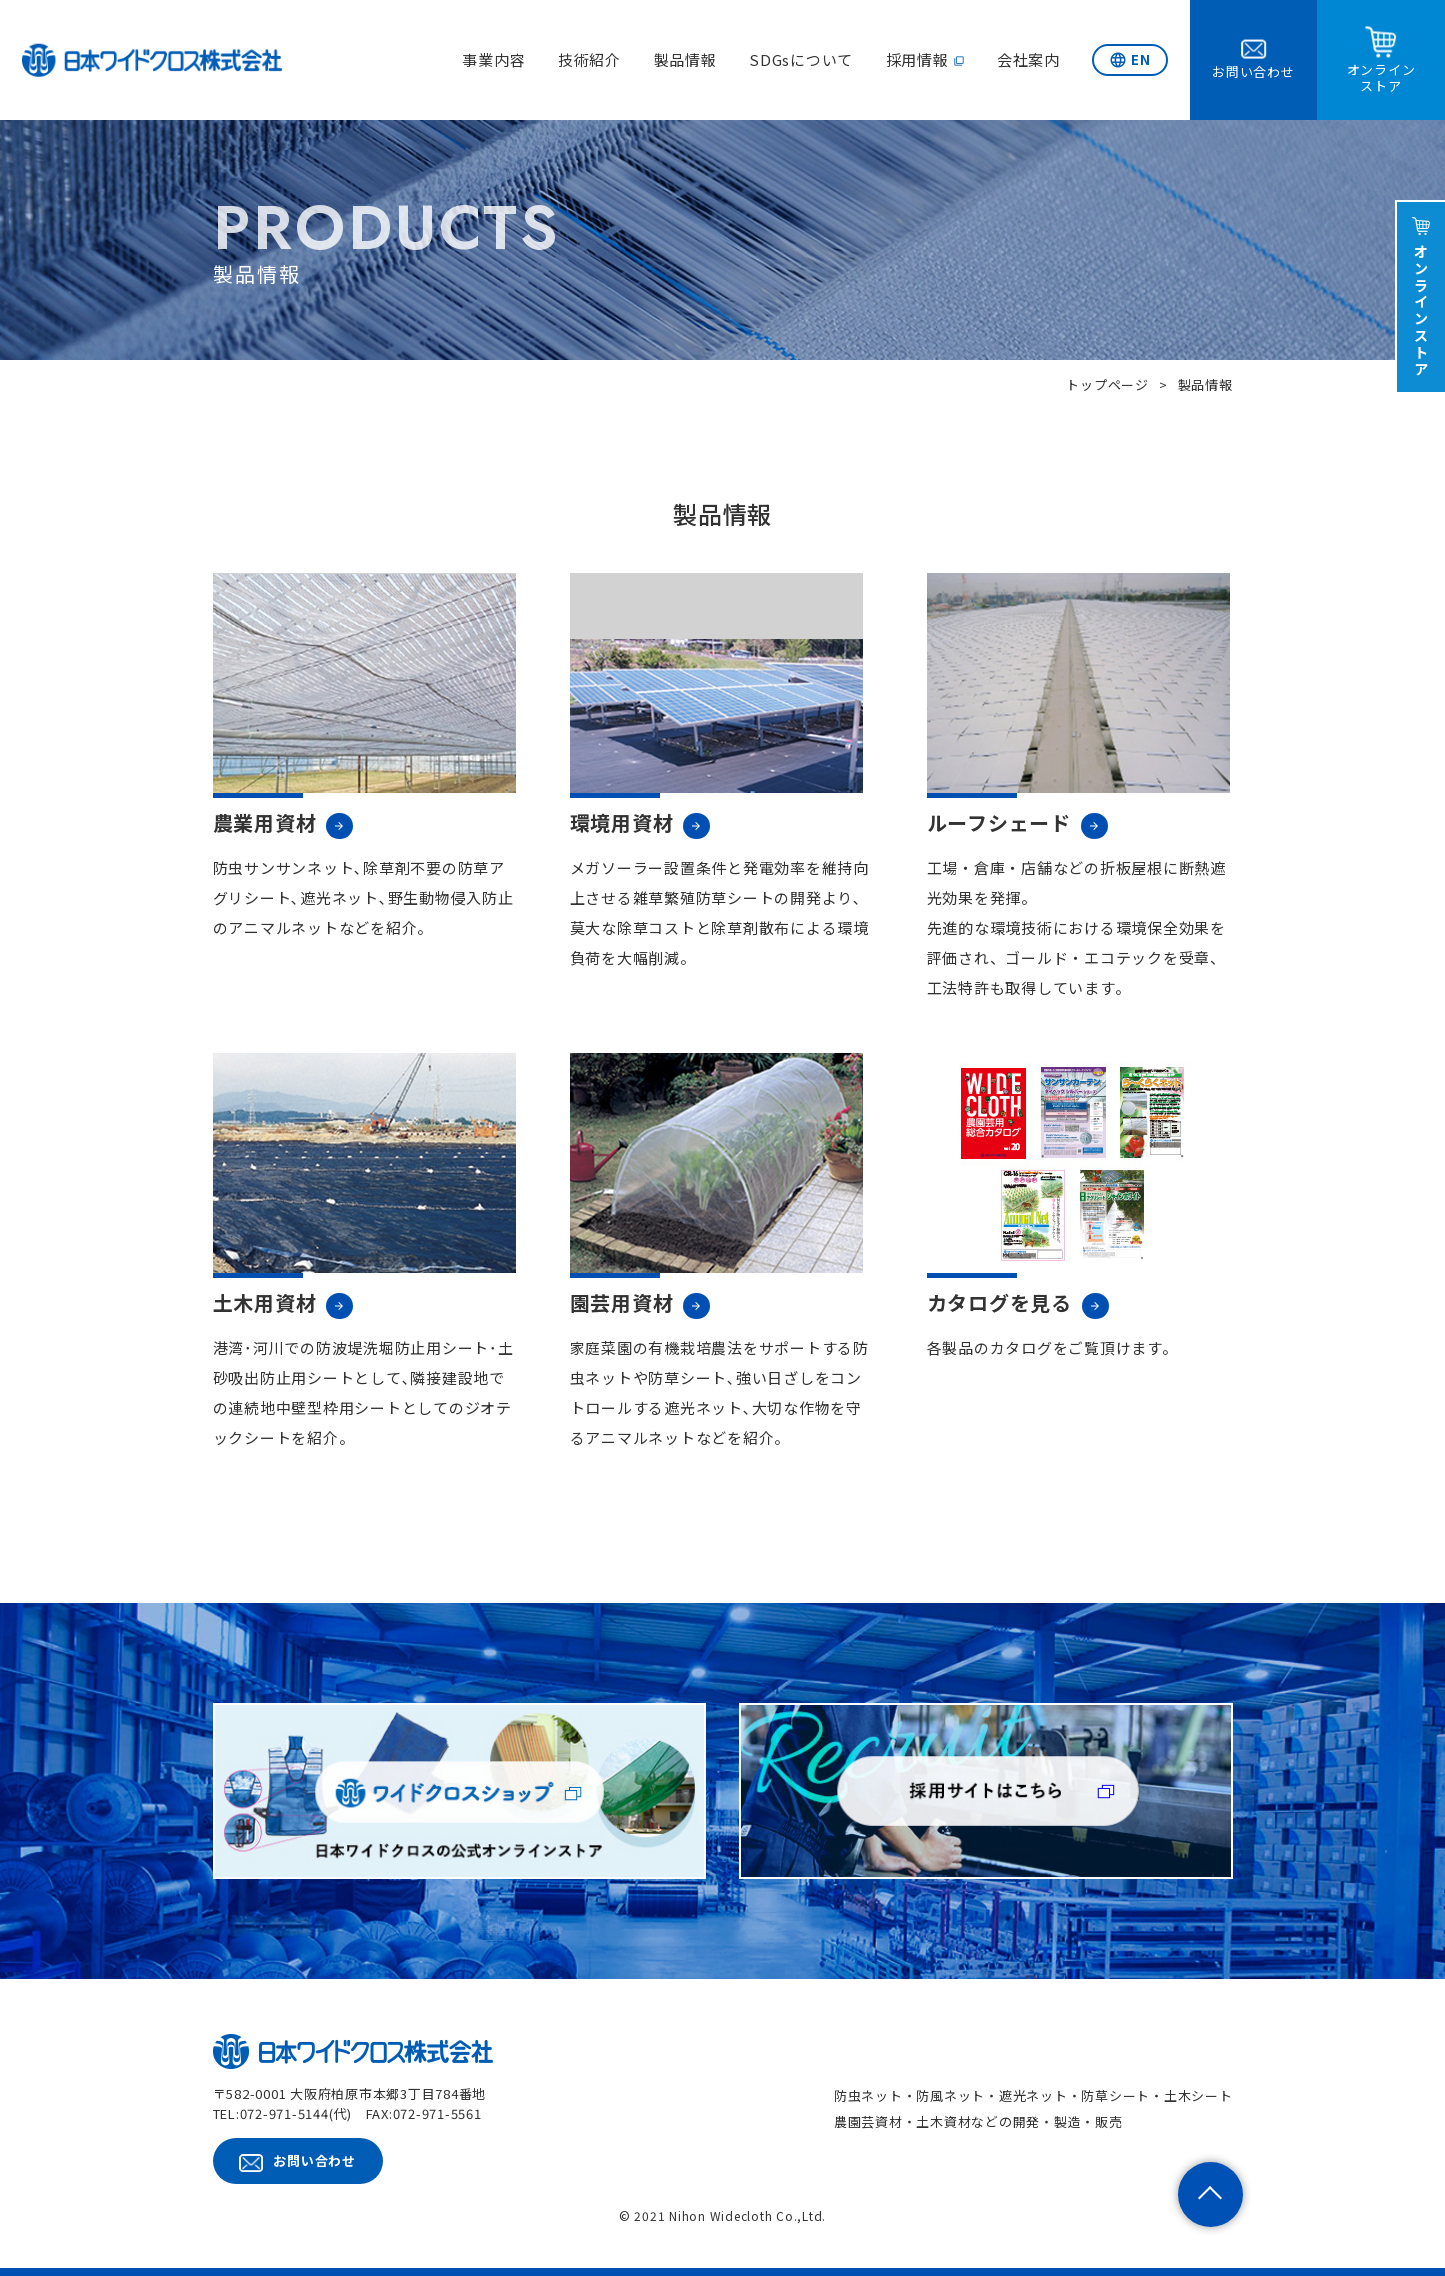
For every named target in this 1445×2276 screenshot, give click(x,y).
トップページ (1107, 384)
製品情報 (685, 59)
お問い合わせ (314, 2160)
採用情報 (917, 59)
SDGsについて (801, 59)
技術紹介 (589, 59)
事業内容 (493, 59)
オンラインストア (1421, 310)
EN (1141, 59)
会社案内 (1028, 59)
